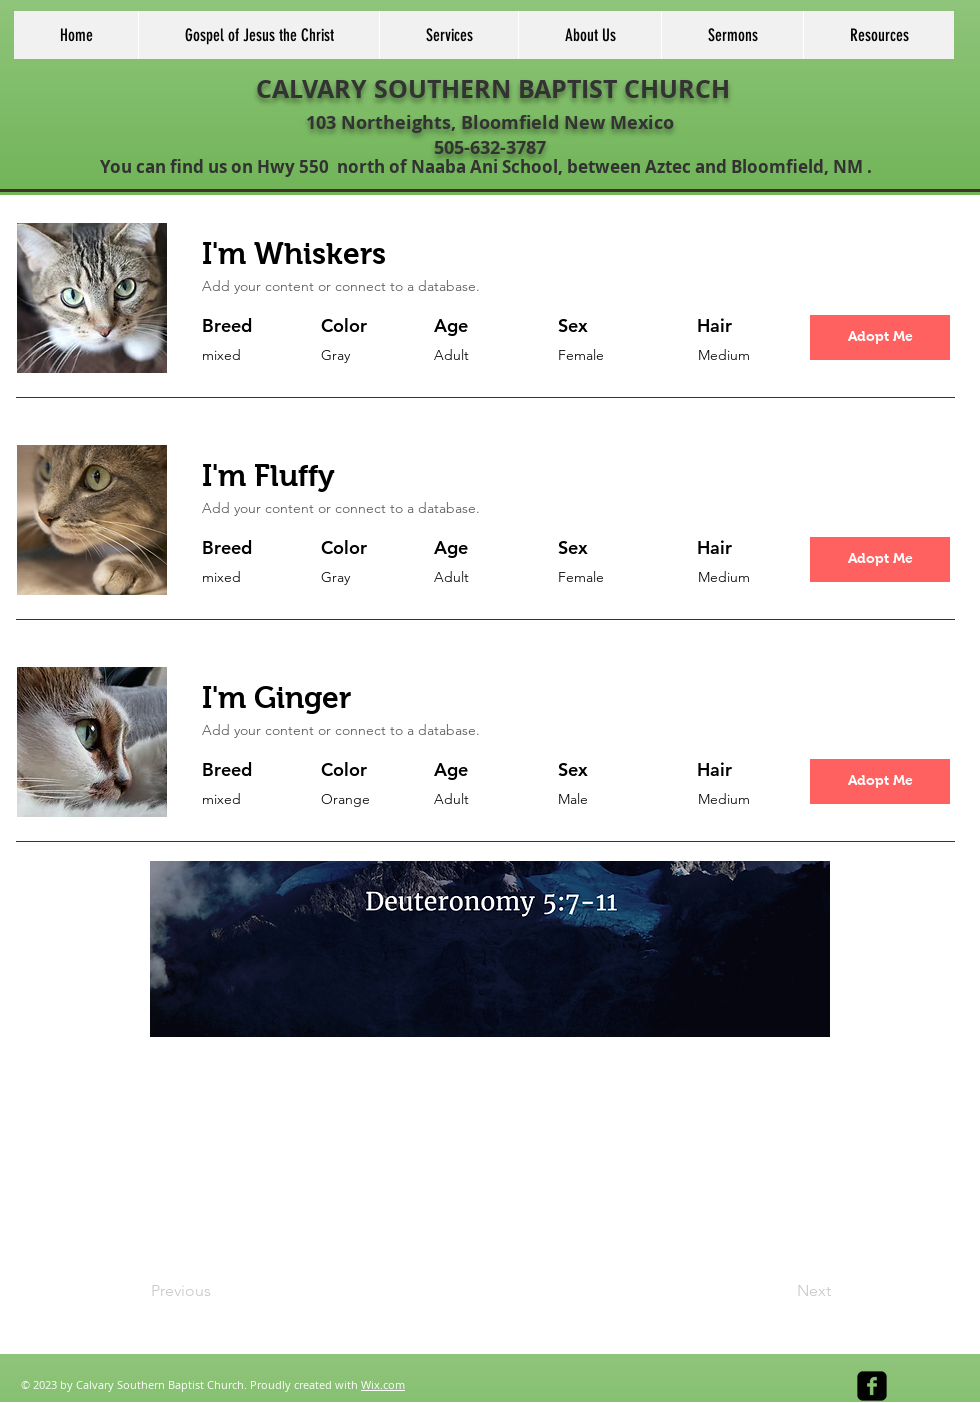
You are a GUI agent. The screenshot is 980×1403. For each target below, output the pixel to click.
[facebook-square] (872, 1386)
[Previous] (217, 1292)
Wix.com (383, 1384)
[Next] (781, 1292)
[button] (880, 337)
